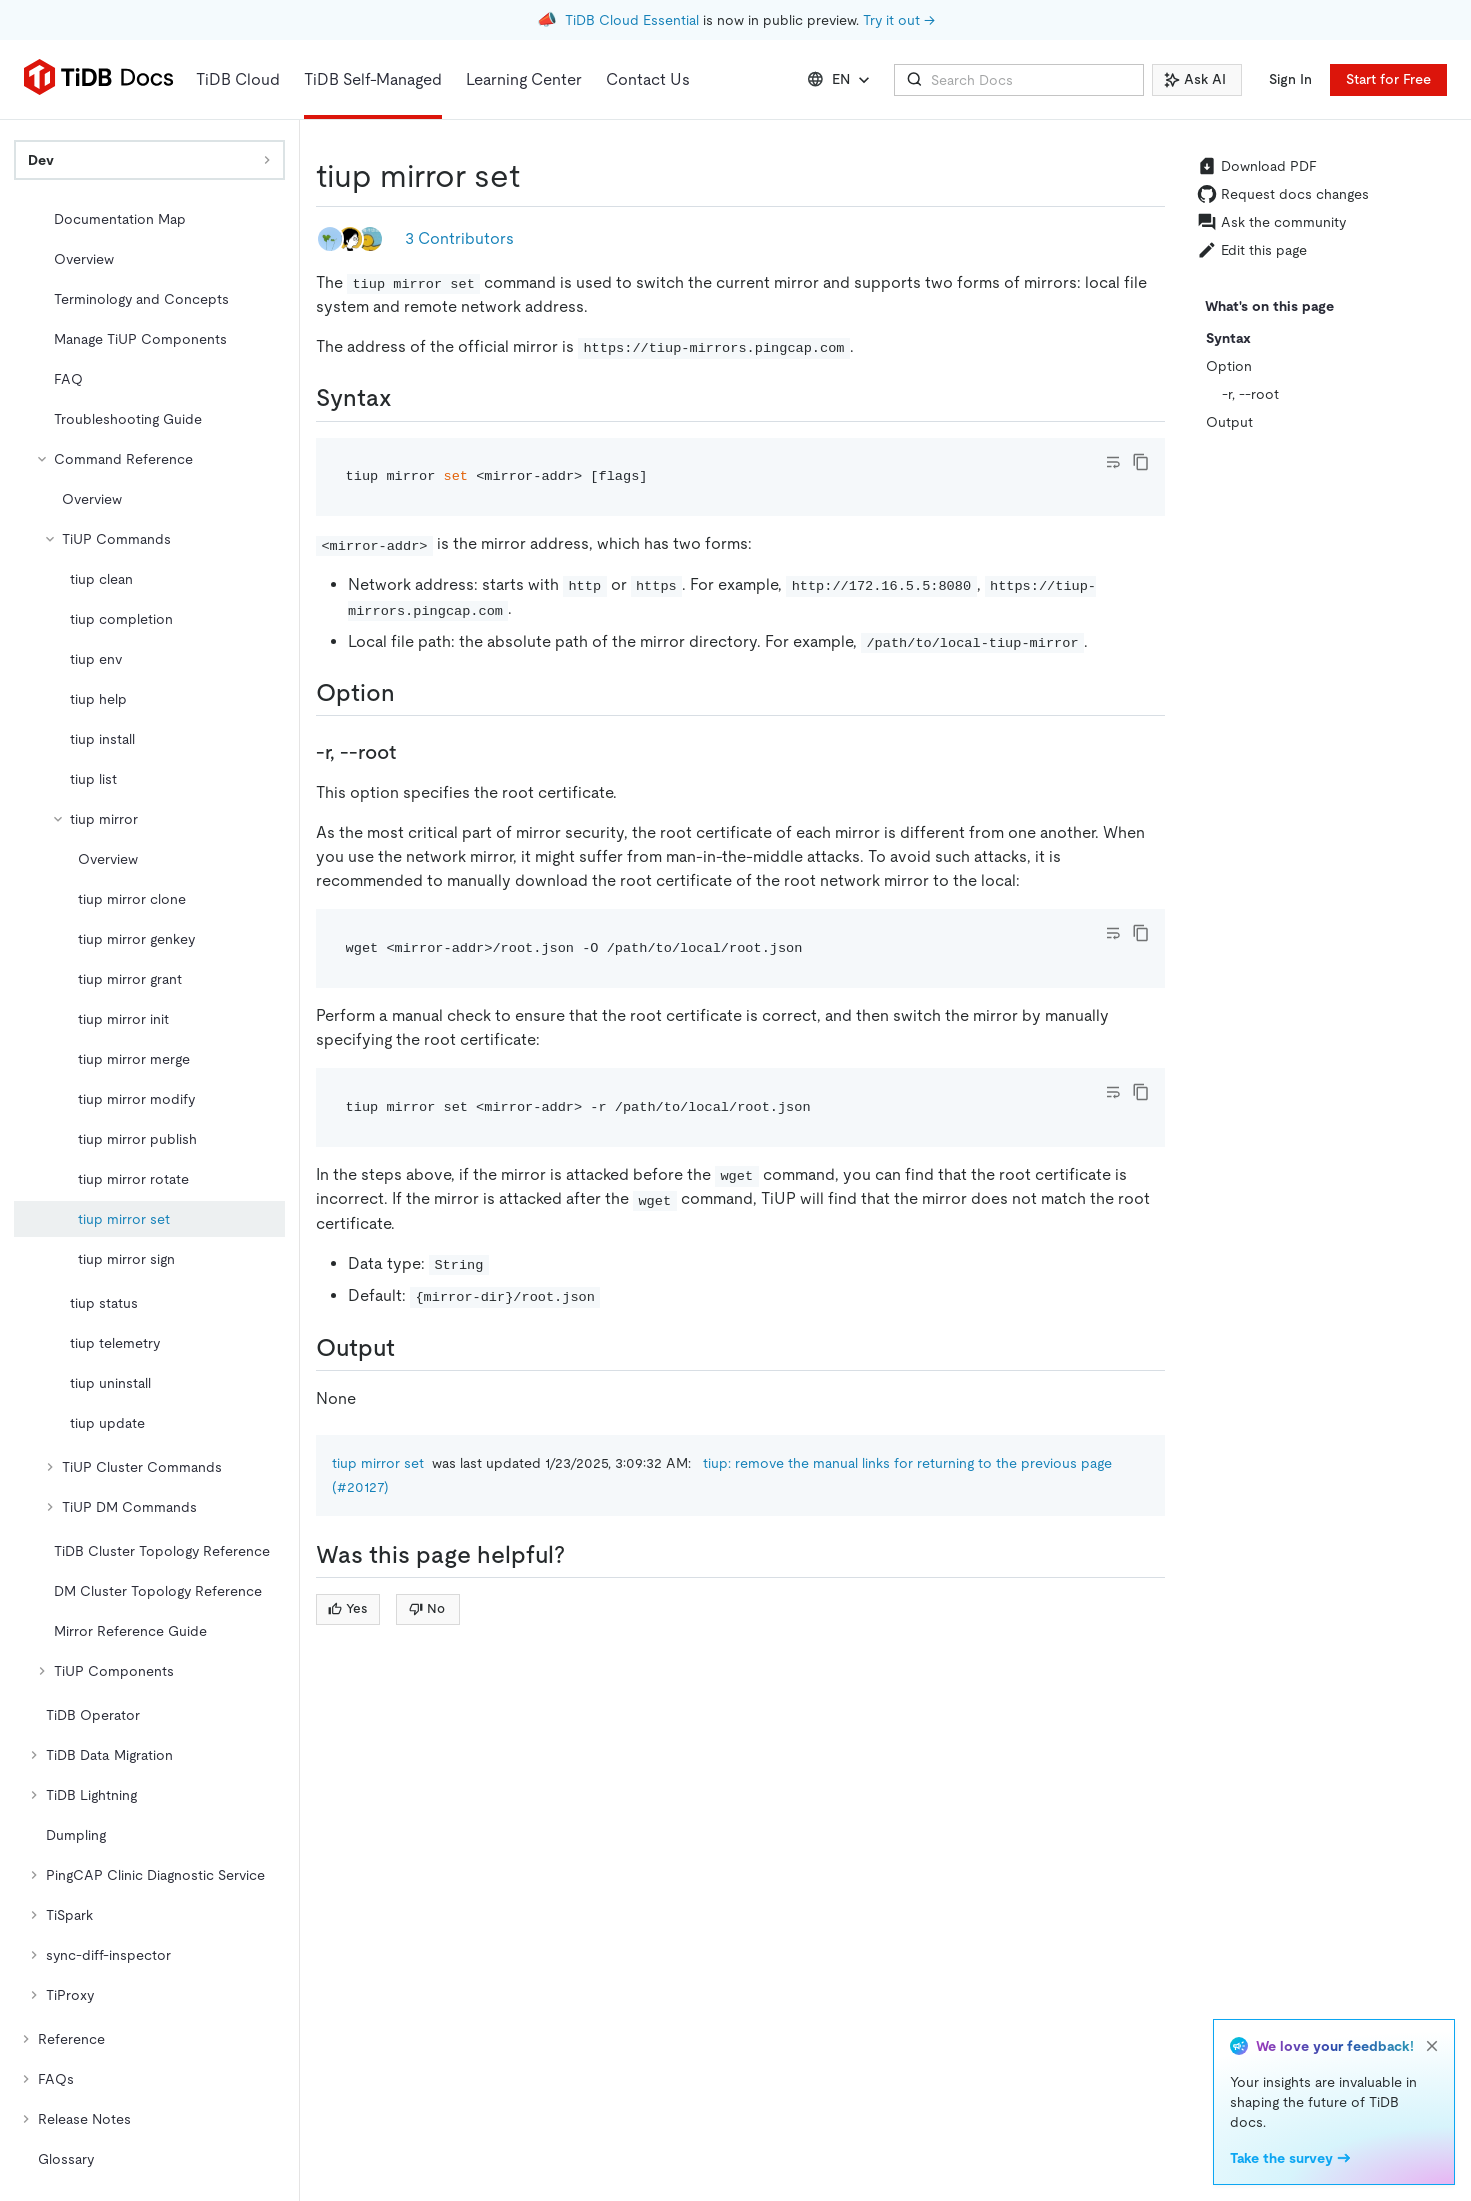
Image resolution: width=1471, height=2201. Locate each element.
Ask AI (1195, 79)
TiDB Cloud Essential (632, 20)
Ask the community (1271, 222)
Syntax (1228, 338)
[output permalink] (411, 1348)
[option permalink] (411, 693)
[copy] (1141, 462)
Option (1229, 366)
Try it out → (899, 20)
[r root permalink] (412, 752)
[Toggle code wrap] (1113, 462)
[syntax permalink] (408, 398)
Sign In (1290, 79)
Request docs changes (1283, 194)
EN (840, 80)
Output (1229, 422)
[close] (1432, 2046)
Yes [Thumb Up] (347, 1608)
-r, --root (1250, 394)
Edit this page (1252, 250)
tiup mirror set (378, 1463)
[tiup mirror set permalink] (536, 176)
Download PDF (1257, 166)
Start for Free (1388, 79)
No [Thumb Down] (427, 1608)
